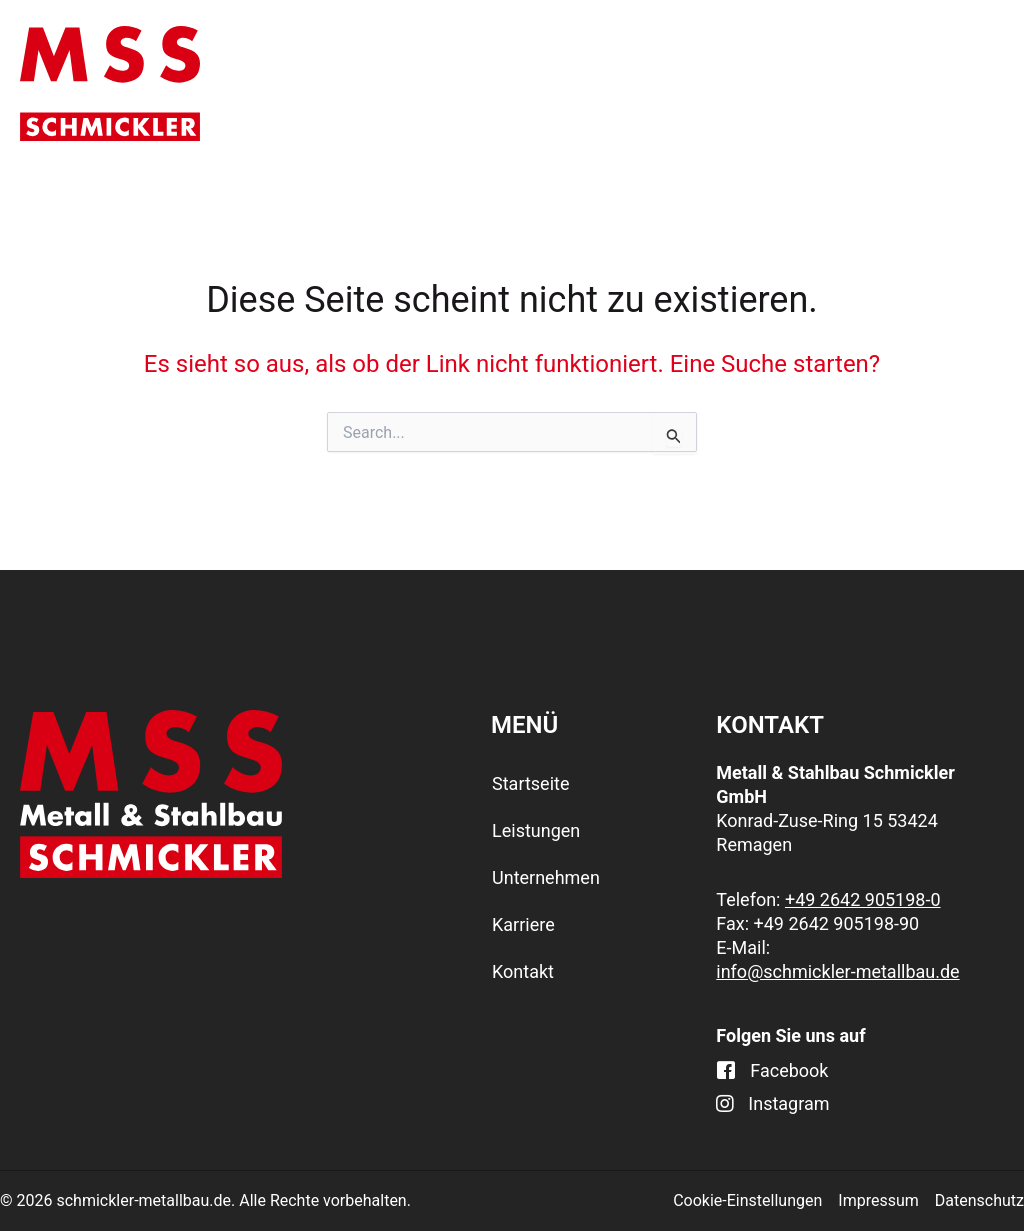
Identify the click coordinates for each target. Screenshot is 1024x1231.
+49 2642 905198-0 (863, 899)
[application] (534, 83)
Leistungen (484, 83)
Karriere (827, 83)
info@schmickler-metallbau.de (837, 971)
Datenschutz (979, 1200)
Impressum (878, 1200)
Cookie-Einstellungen (747, 1200)
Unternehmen (668, 83)
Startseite (328, 83)
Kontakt (949, 83)
